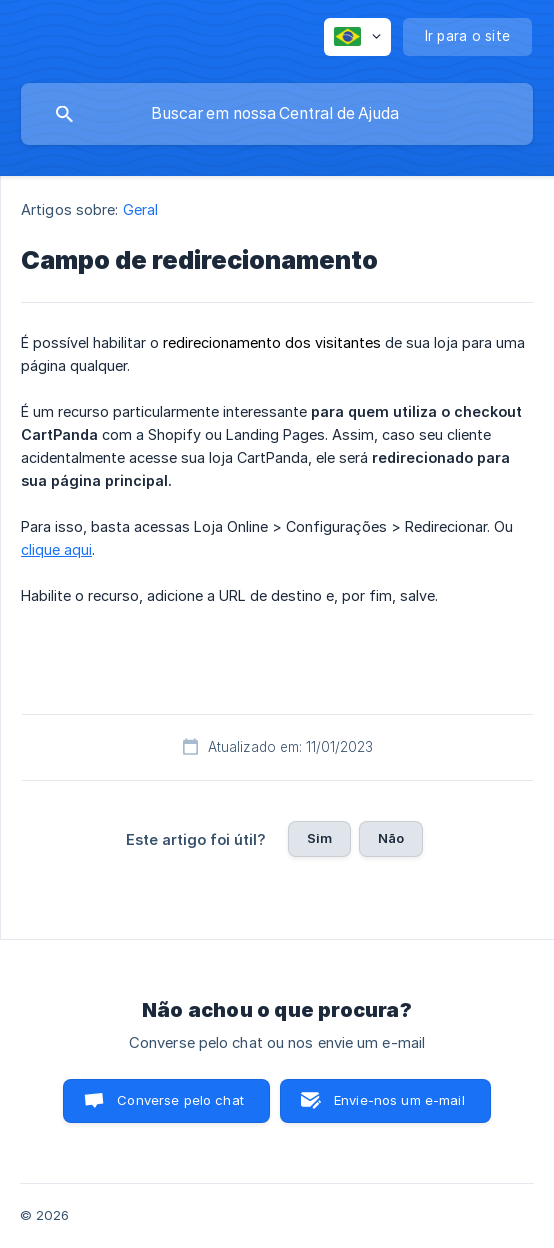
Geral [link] (141, 209)
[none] (357, 37)
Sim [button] (319, 838)
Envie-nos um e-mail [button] (399, 1100)
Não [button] (391, 838)
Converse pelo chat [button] (180, 1100)
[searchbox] (277, 114)
